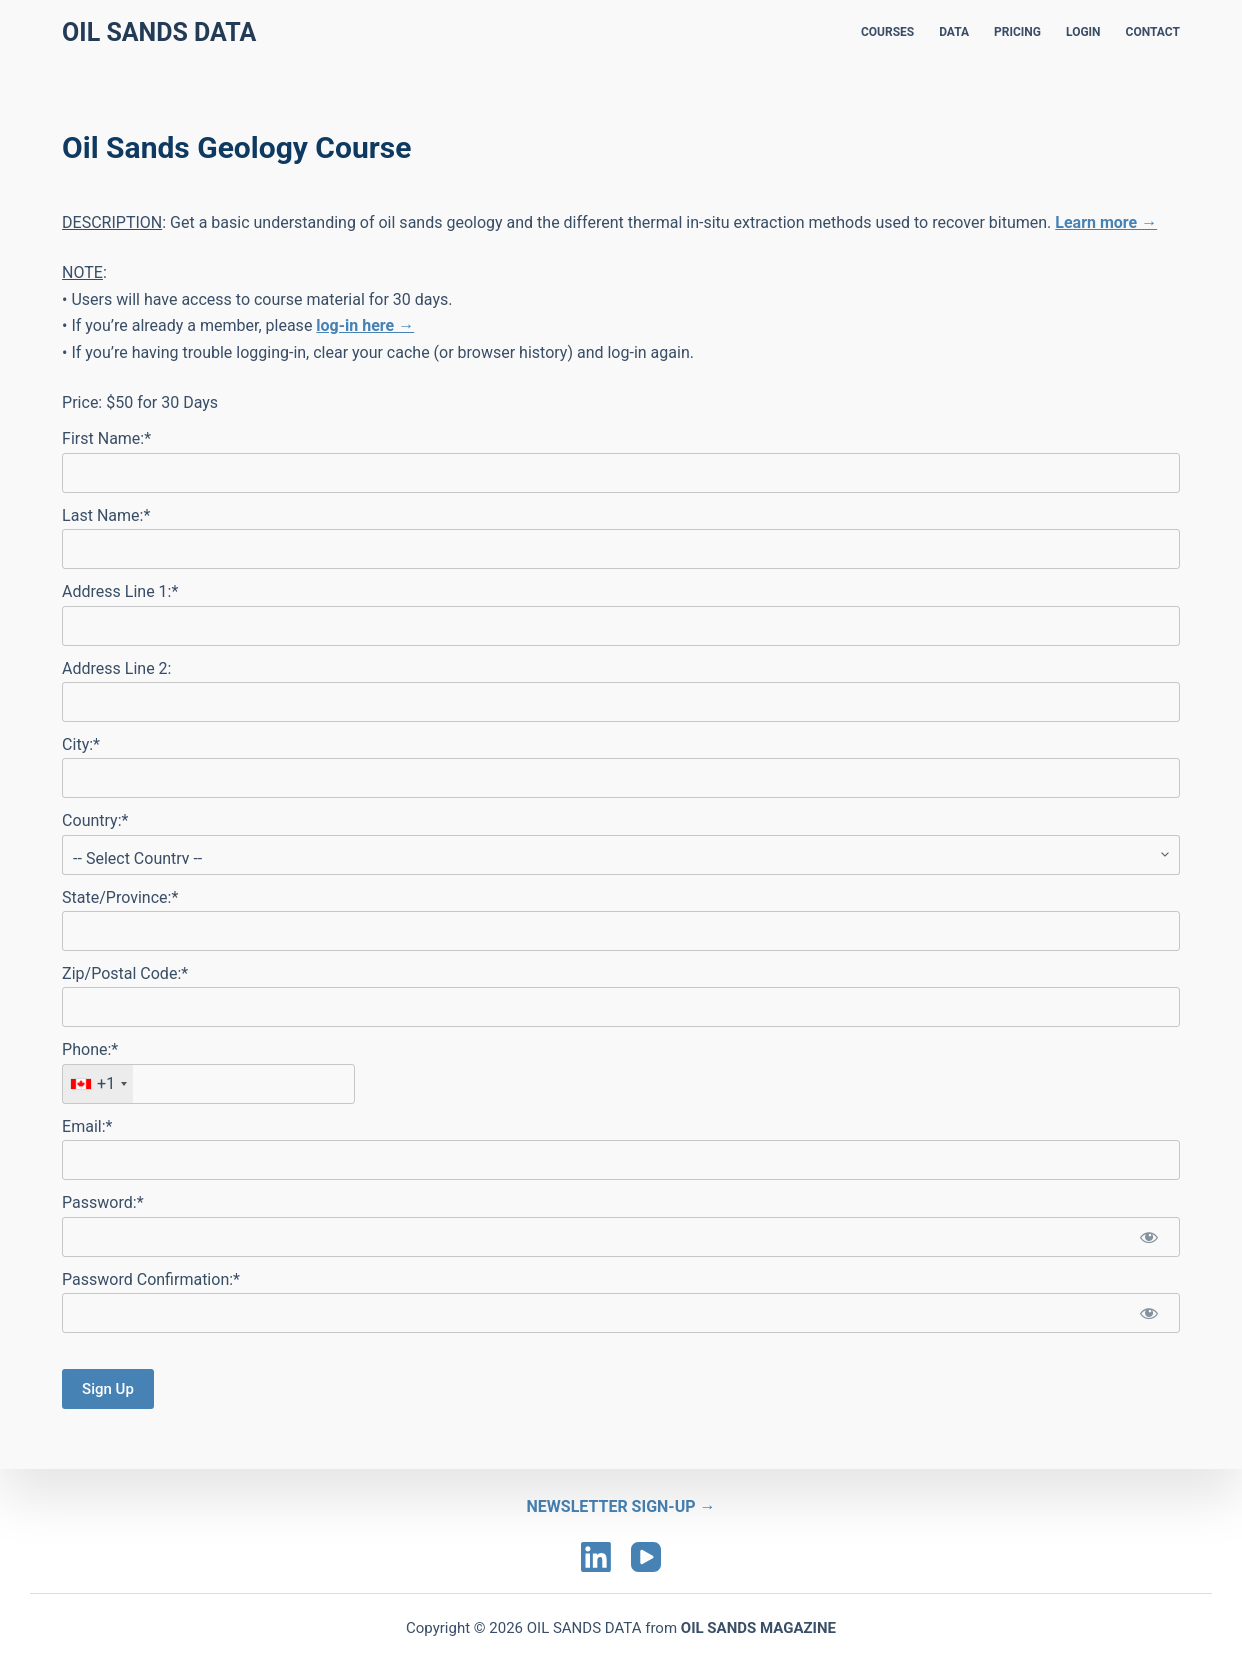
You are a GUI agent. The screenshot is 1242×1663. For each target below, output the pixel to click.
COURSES (887, 32)
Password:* (102, 1202)
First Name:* (106, 438)
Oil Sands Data (159, 32)
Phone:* (90, 1049)
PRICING (1017, 32)
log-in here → (365, 325)
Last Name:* (106, 515)
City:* (81, 744)
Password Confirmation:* (151, 1279)
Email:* (87, 1126)
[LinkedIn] (596, 1557)
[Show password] (1149, 1237)
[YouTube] (646, 1557)
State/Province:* (120, 897)
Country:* (95, 820)
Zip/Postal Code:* (125, 973)
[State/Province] (621, 931)
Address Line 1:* (120, 591)
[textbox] (208, 1084)
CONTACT (1153, 32)
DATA (954, 32)
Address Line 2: (116, 668)
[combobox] (98, 1084)
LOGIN (1083, 32)
